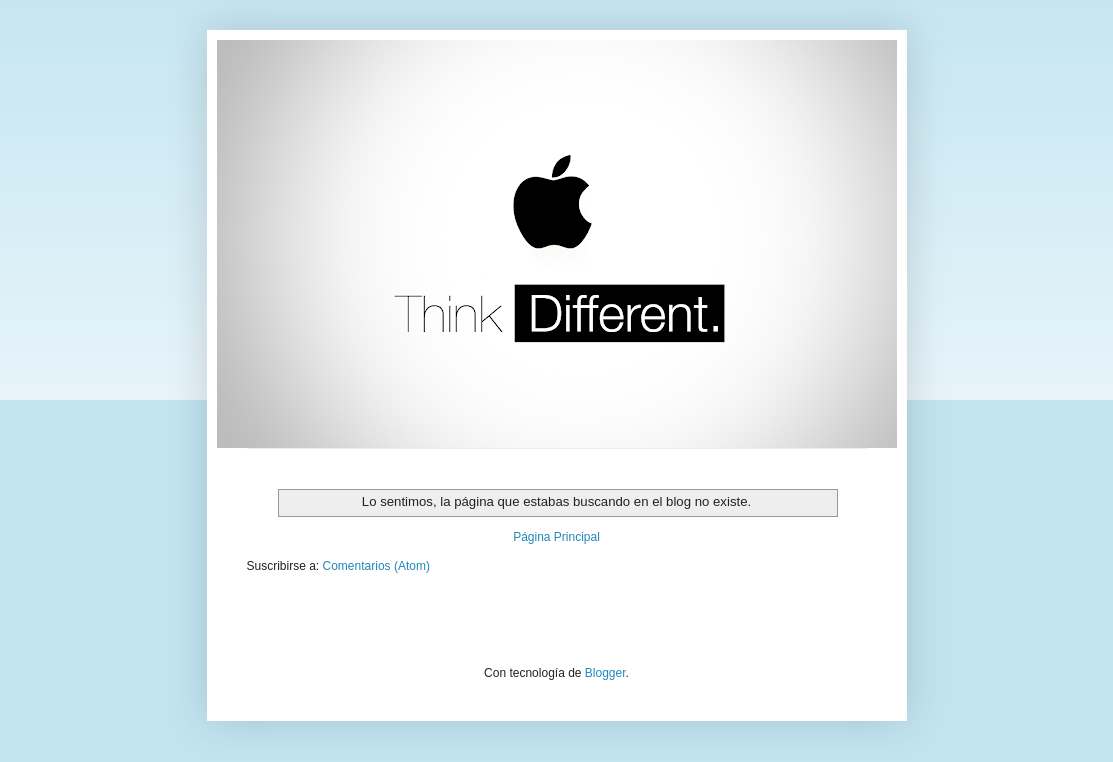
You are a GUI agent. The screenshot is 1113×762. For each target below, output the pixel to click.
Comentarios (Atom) (376, 566)
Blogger (605, 673)
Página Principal (556, 537)
